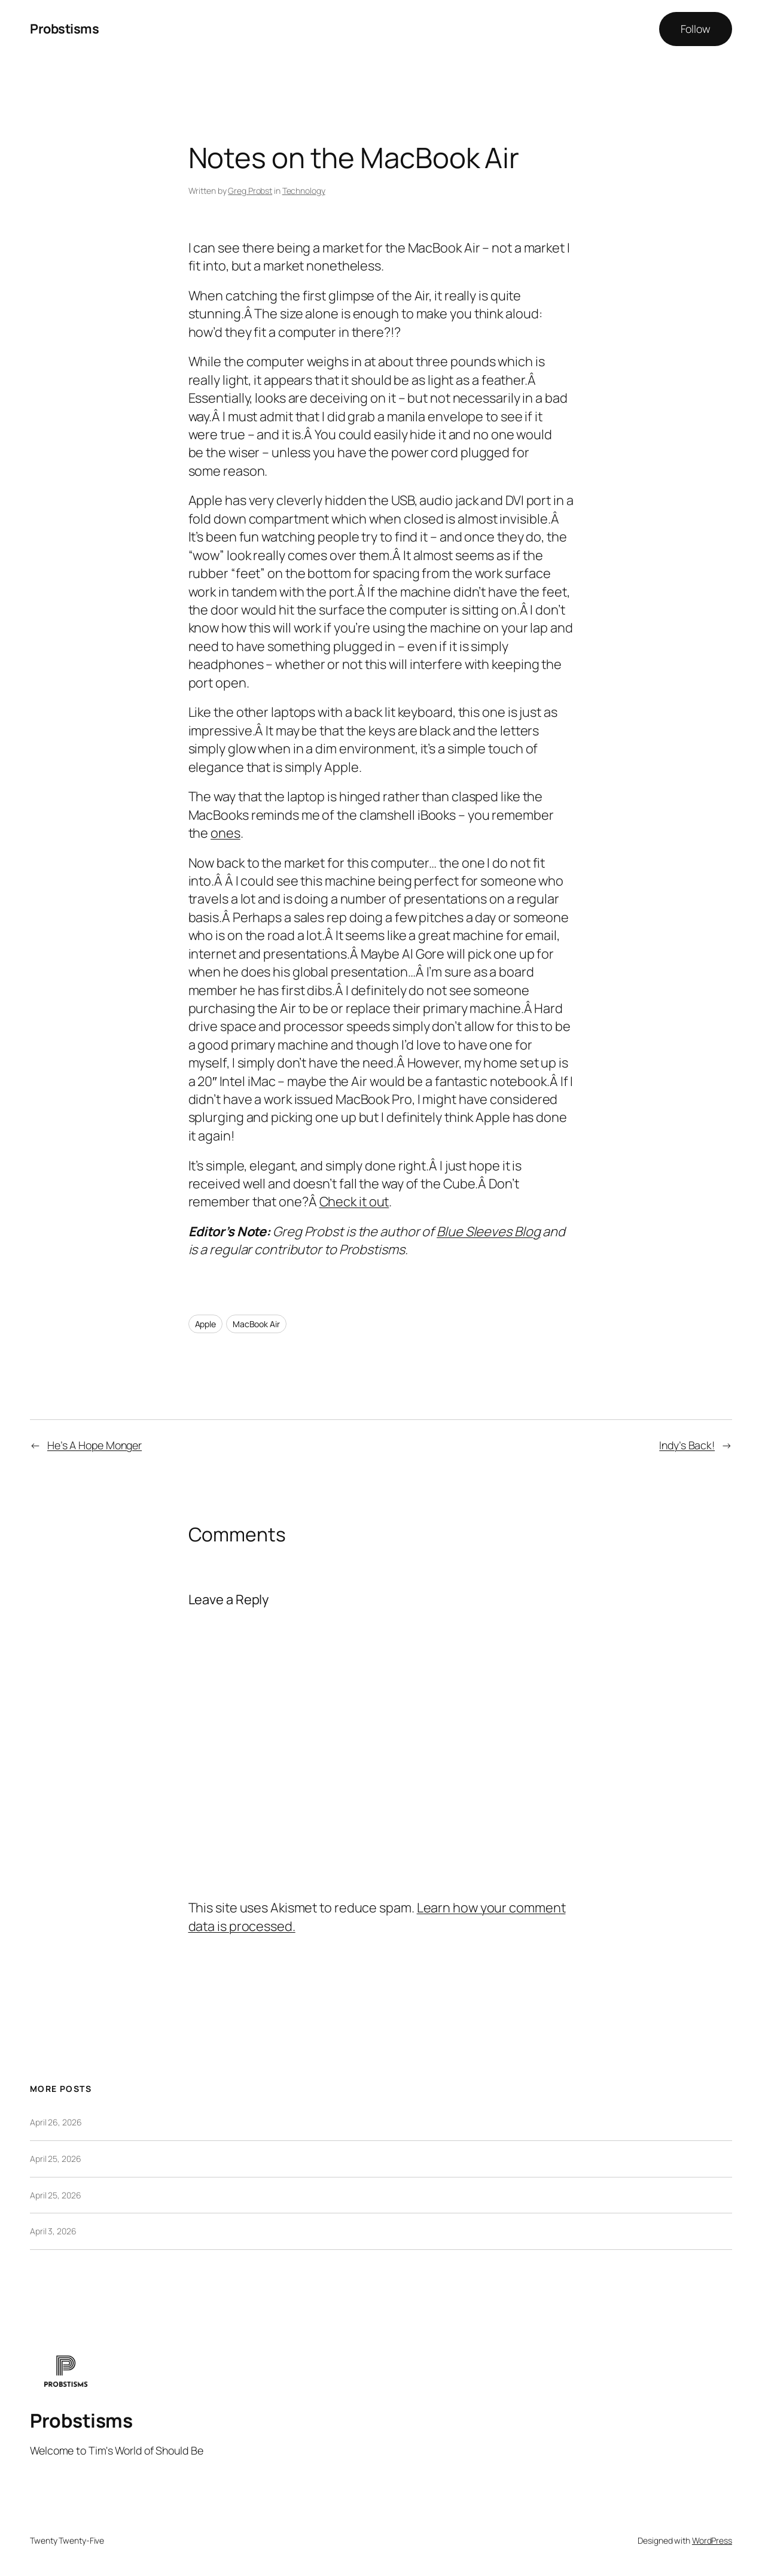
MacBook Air (256, 1324)
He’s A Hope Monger (94, 1445)
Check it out (354, 1202)
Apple (206, 1324)
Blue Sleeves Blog (488, 1231)
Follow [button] (696, 29)
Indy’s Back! (687, 1445)
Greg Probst (250, 190)
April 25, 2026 (55, 2158)
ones (225, 833)
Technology (303, 190)
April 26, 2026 (56, 2122)
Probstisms (64, 29)
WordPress (712, 2540)
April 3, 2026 (53, 2231)
